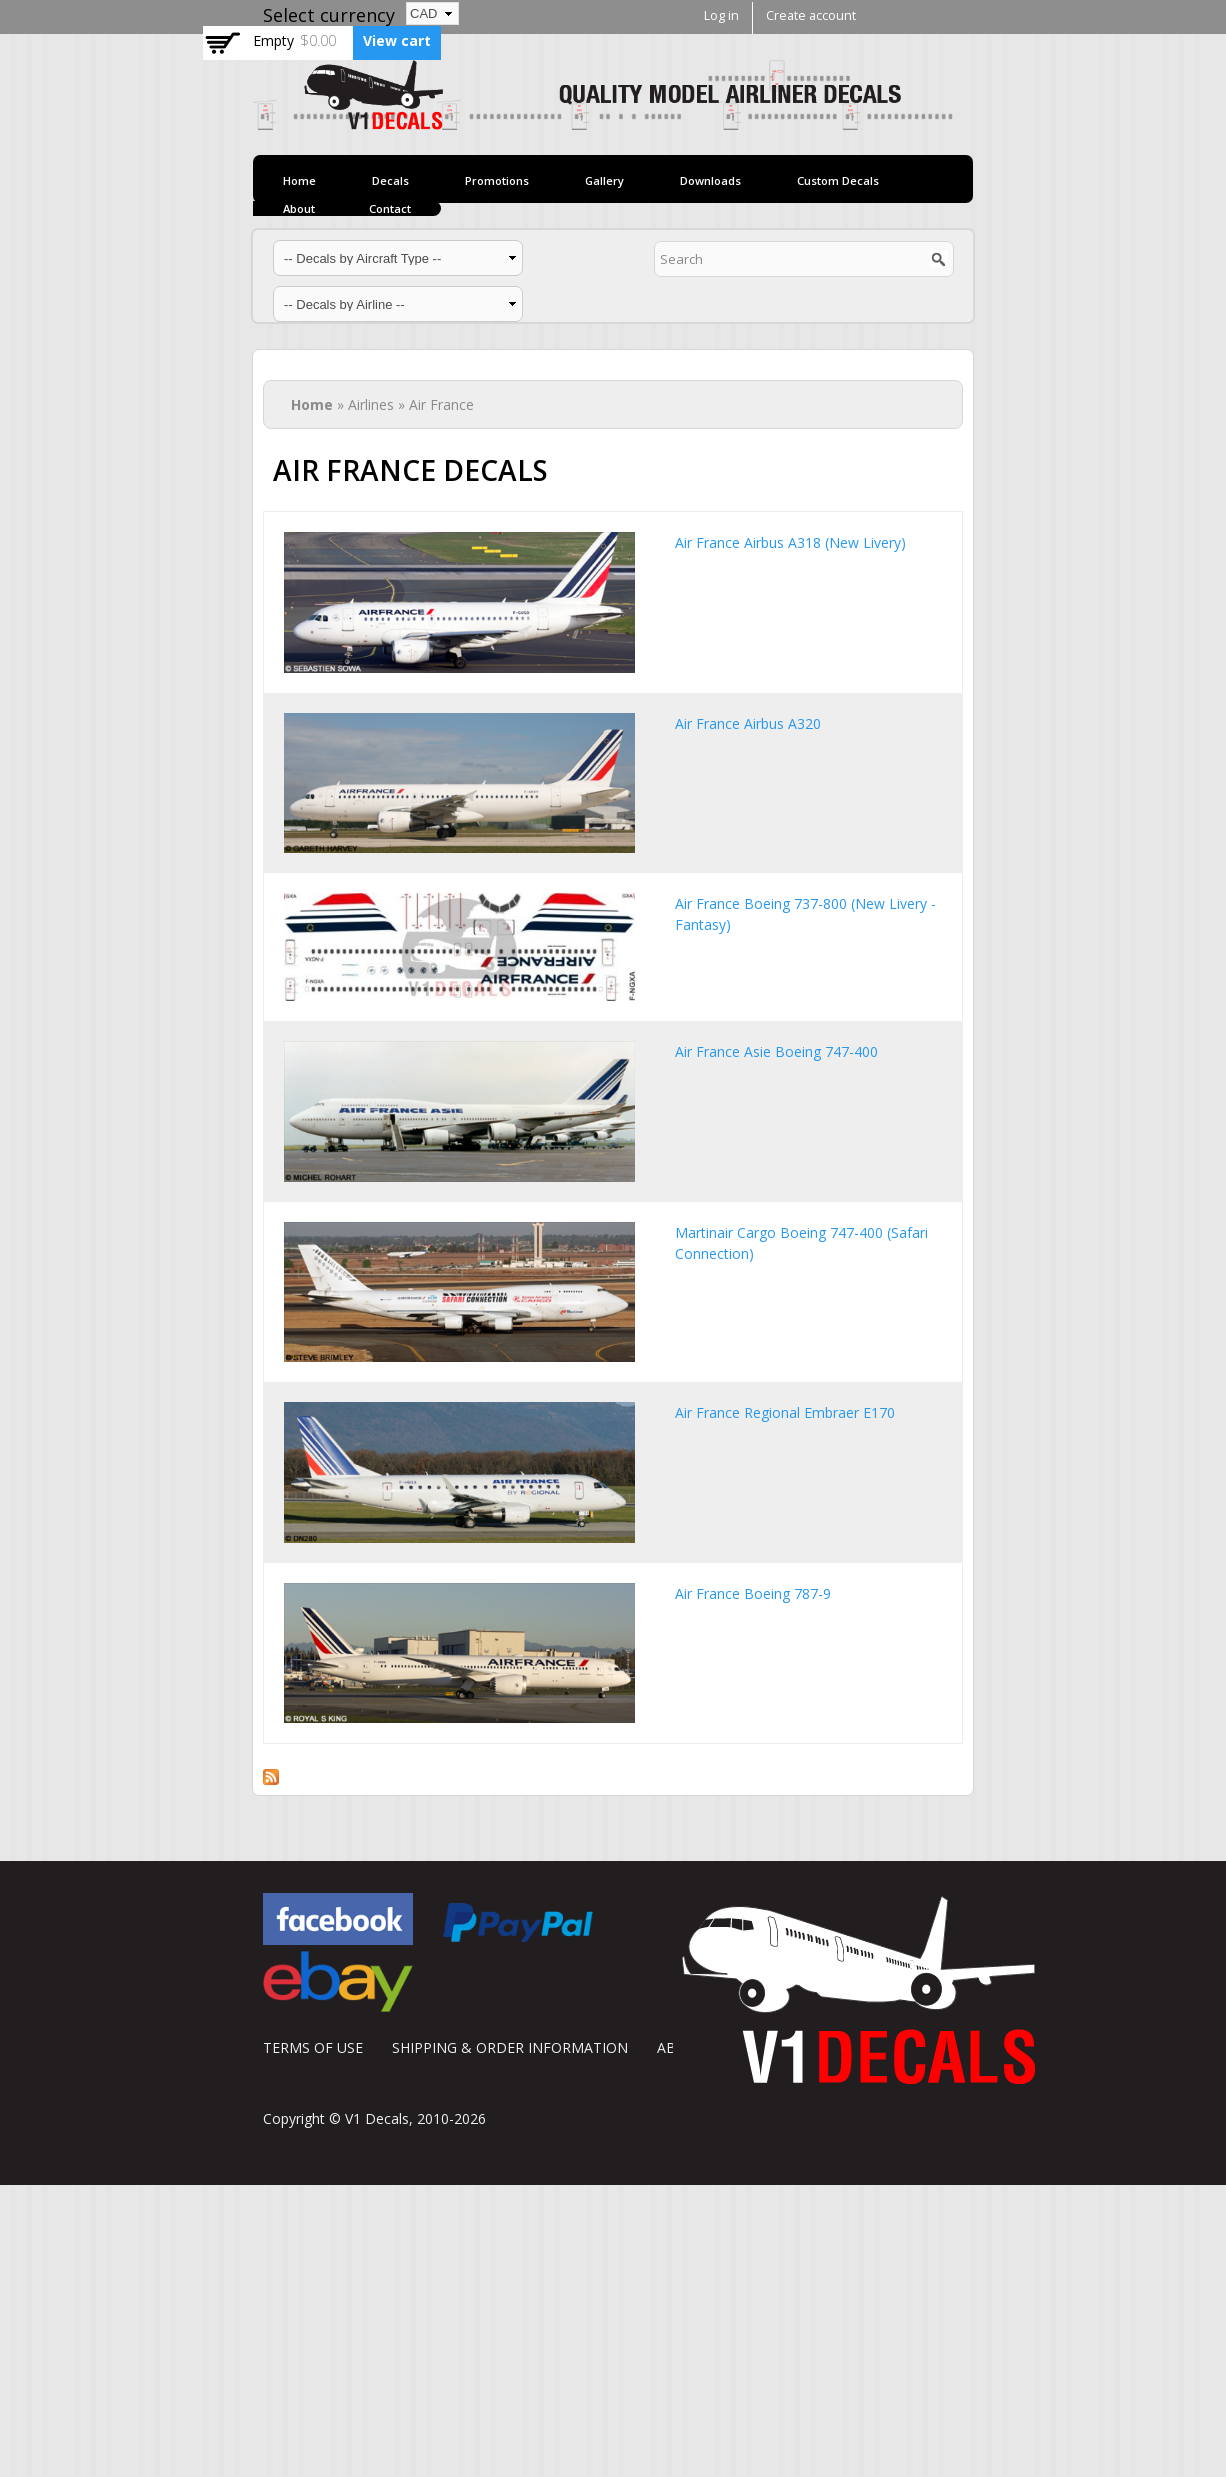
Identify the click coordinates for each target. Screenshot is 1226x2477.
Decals (390, 180)
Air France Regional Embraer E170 (785, 1412)
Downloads (710, 180)
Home (299, 180)
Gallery (604, 180)
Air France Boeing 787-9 (753, 1593)
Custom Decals (838, 180)
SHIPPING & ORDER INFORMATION (510, 2047)
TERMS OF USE (313, 2047)
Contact (390, 208)
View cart (397, 40)
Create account (811, 15)
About (299, 208)
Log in (721, 15)
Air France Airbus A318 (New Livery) (790, 542)
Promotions (497, 180)
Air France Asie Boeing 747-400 (776, 1051)
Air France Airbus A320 (748, 723)
